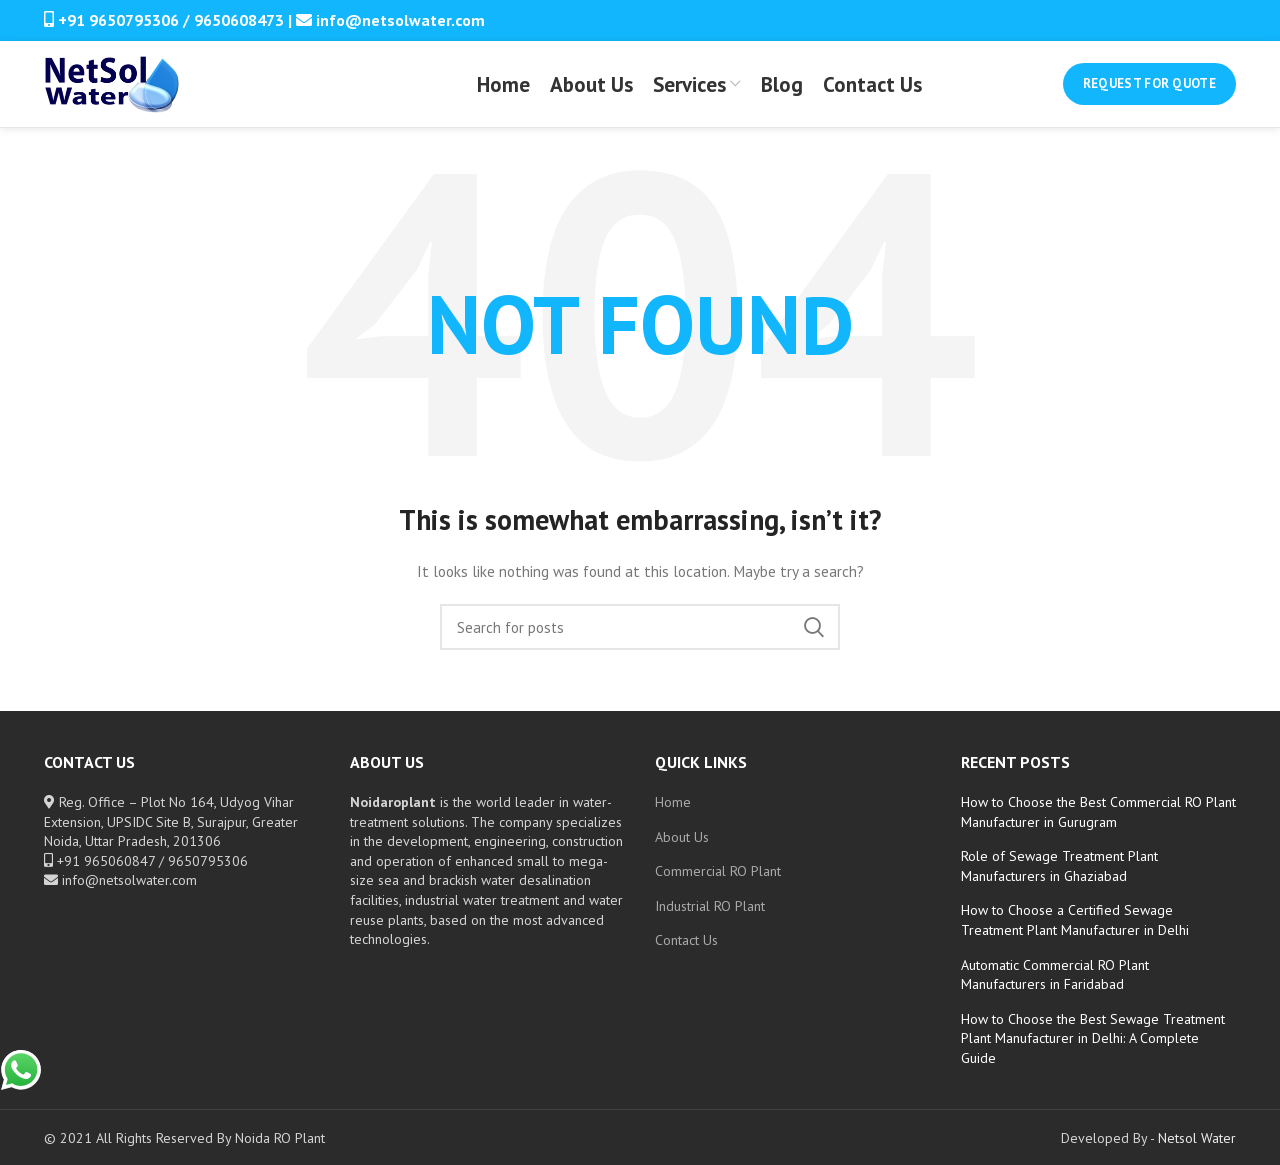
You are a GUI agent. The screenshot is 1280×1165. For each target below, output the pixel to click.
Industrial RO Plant (710, 925)
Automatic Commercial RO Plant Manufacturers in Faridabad (1055, 993)
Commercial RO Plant (718, 890)
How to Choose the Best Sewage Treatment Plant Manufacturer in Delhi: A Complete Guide (1093, 1057)
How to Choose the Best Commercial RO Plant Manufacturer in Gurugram (1098, 831)
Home (673, 821)
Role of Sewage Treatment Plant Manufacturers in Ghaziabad (1059, 885)
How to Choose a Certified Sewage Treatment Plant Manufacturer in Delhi (1075, 939)
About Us (682, 855)
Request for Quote (1149, 93)
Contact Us (686, 959)
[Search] (640, 646)
